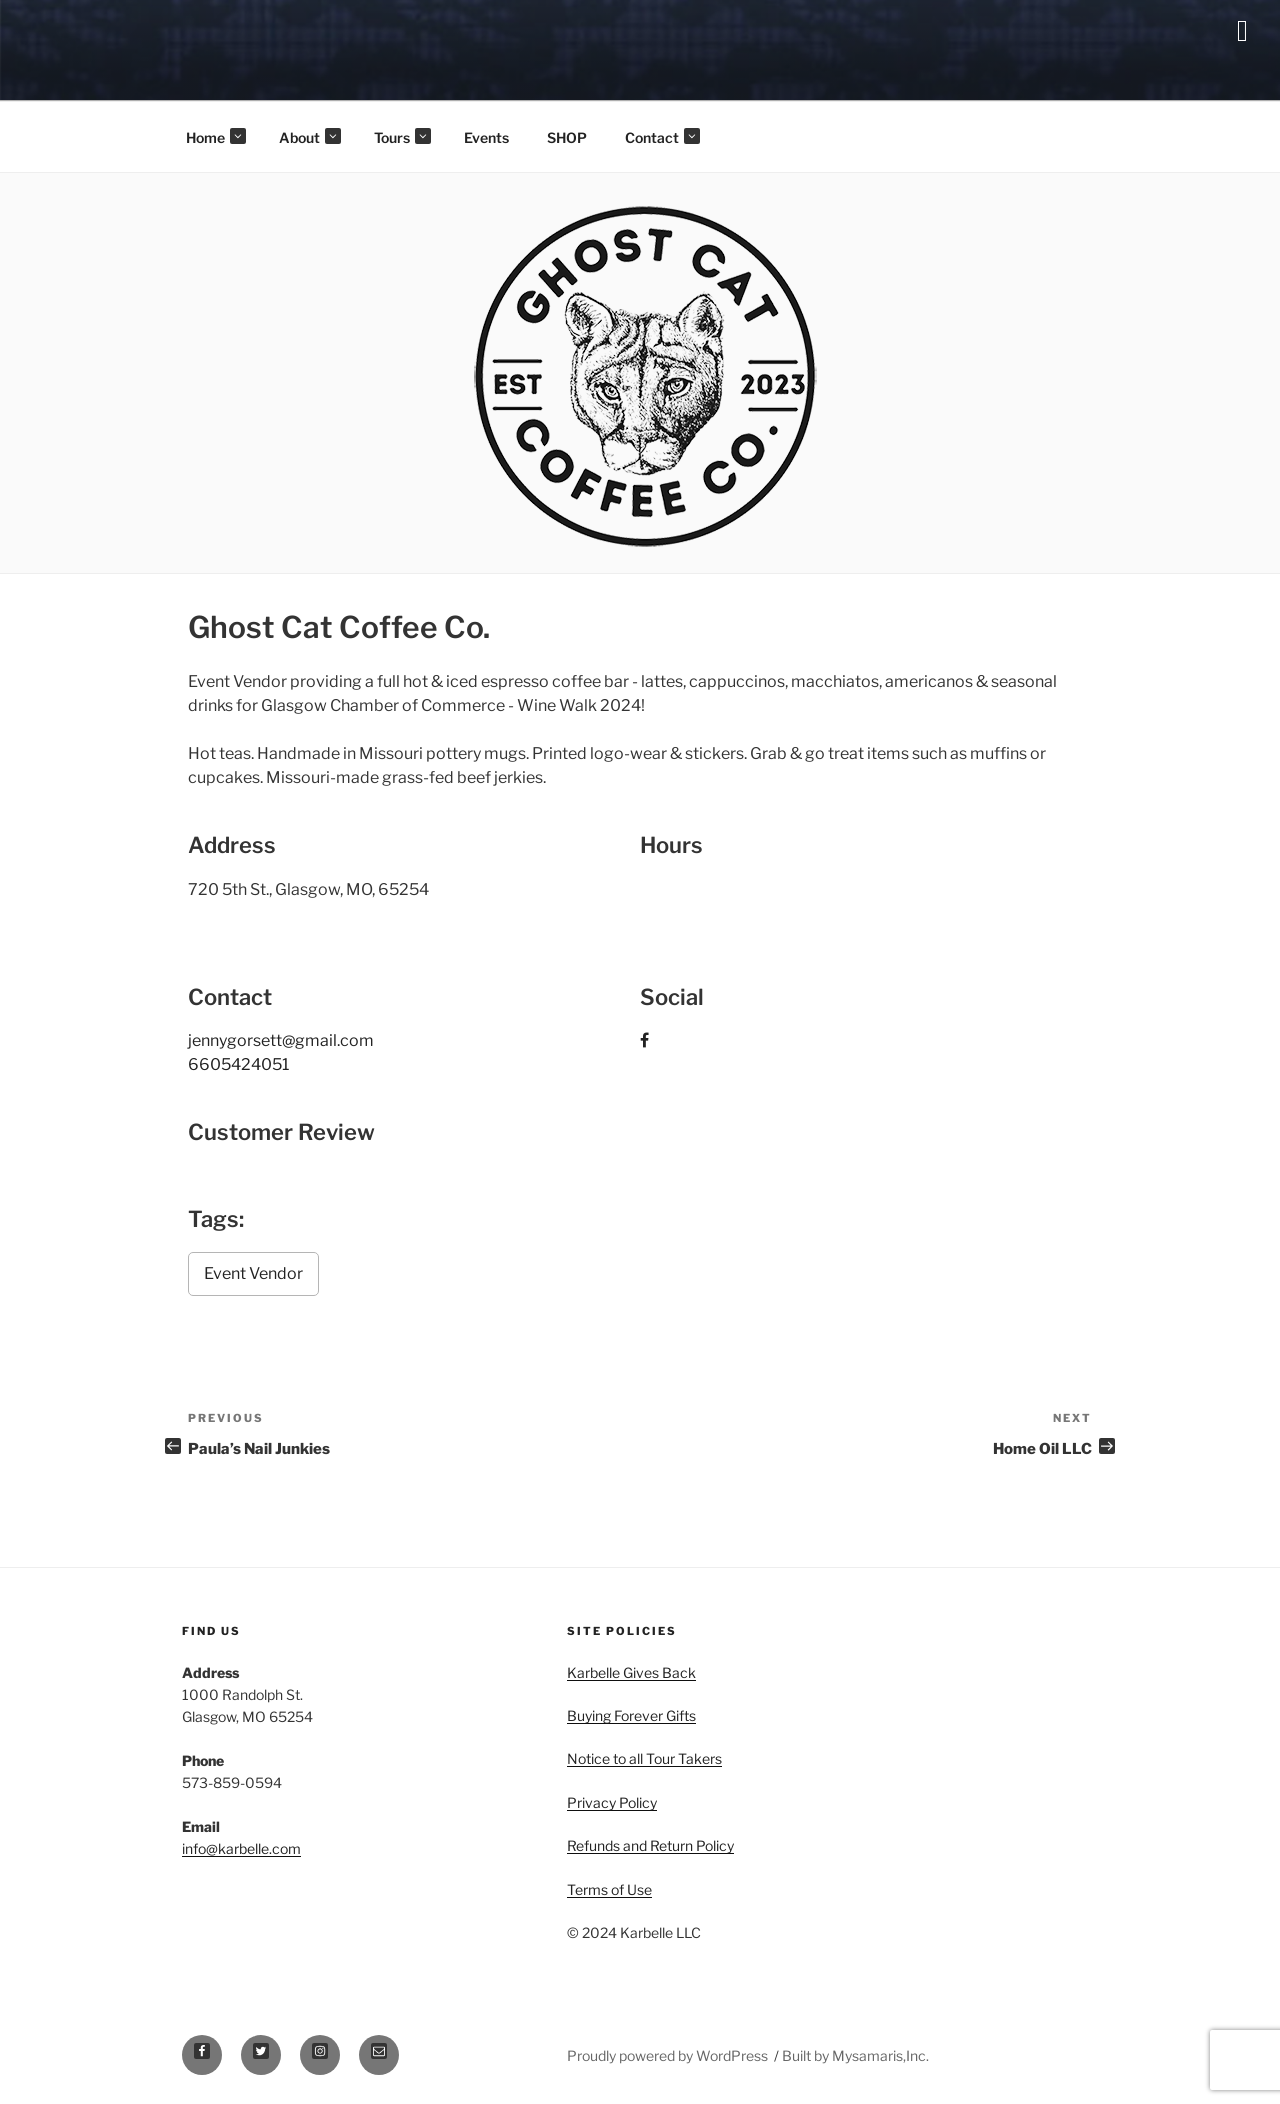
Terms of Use (609, 1889)
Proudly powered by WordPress (669, 2055)
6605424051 (238, 1064)
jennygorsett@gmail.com (281, 1040)
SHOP (567, 137)
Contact (662, 137)
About (310, 137)
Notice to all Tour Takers (644, 1758)
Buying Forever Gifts (631, 1715)
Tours (402, 137)
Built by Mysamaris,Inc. (855, 2055)
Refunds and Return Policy (650, 1845)
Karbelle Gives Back (631, 1672)
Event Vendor (253, 1273)
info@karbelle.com (241, 1848)
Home (216, 137)
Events (486, 137)
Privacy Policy (612, 1802)
